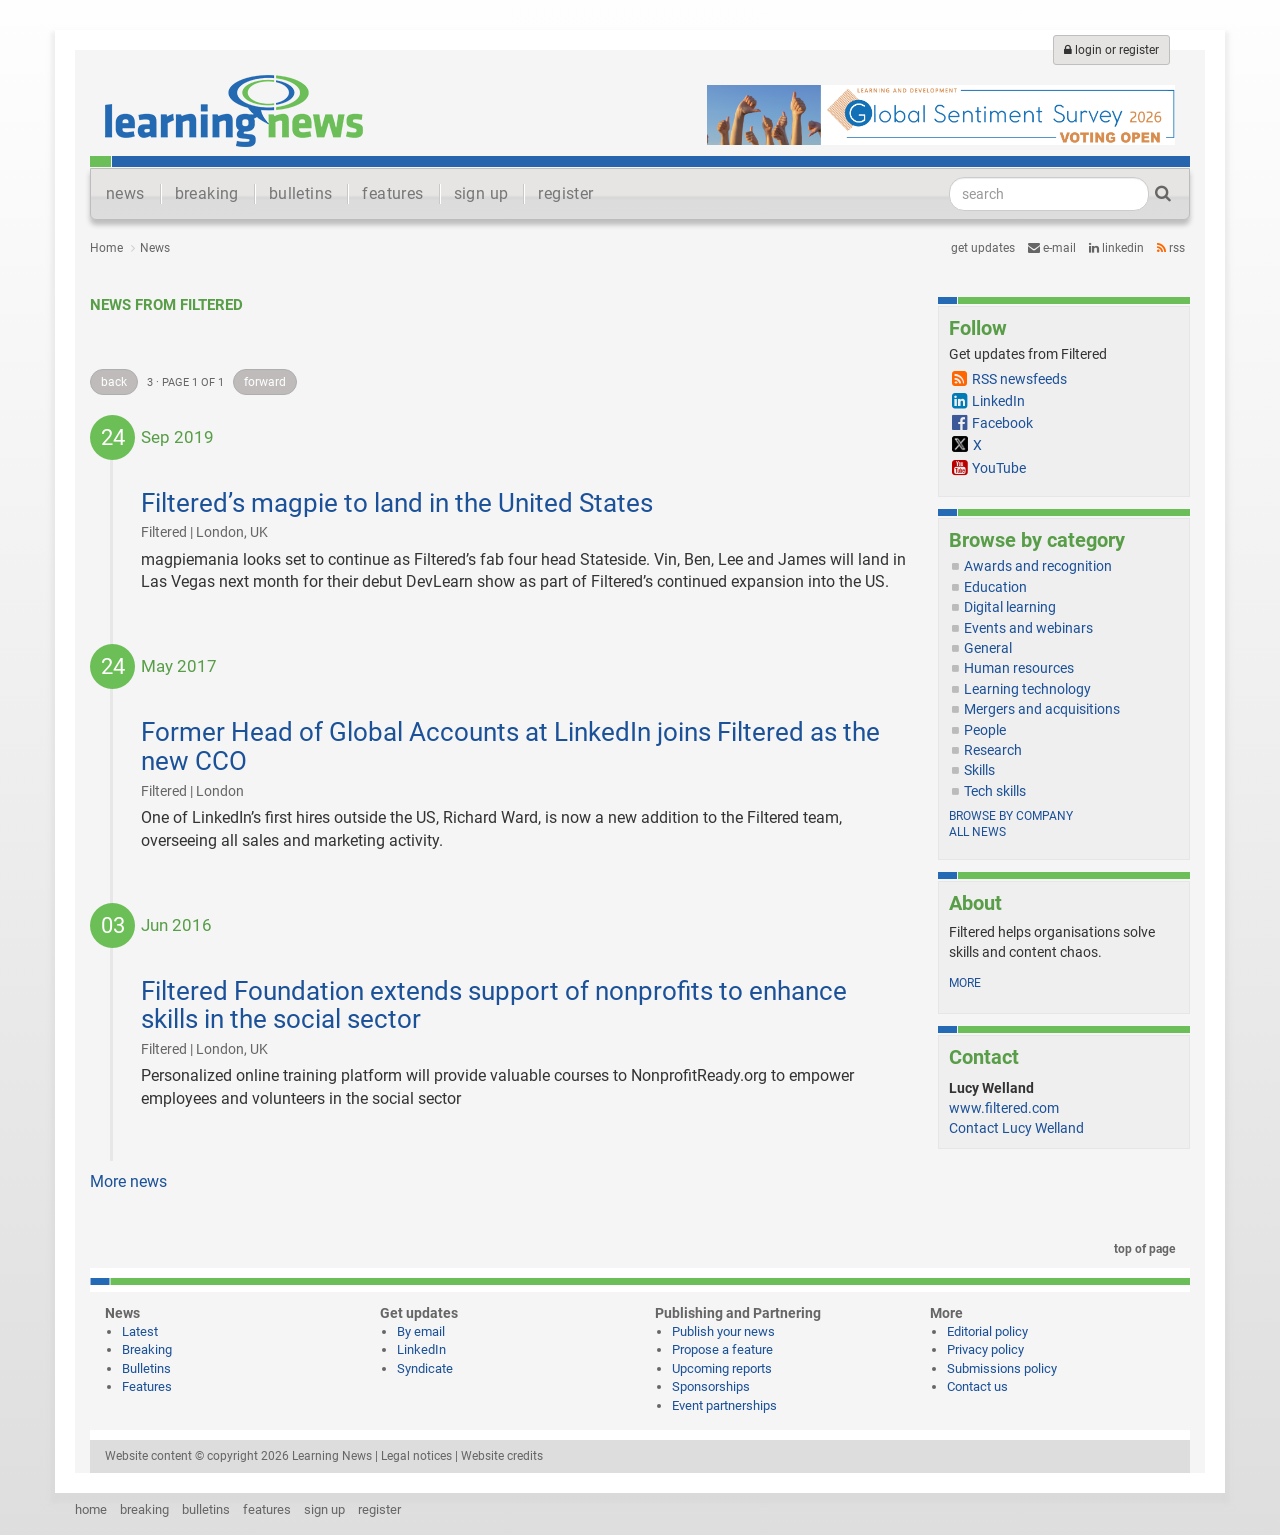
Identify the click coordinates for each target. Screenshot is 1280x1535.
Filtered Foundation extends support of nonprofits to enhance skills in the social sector (494, 1005)
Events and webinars (1028, 628)
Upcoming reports (722, 1368)
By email (421, 1331)
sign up (481, 193)
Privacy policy (985, 1349)
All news (977, 832)
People (985, 730)
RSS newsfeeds (1019, 379)
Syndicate (425, 1368)
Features (147, 1386)
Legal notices (416, 1456)
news (125, 193)
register (565, 193)
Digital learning (1010, 607)
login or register (1111, 50)
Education (995, 587)
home (91, 1509)
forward (265, 382)
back (114, 382)
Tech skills (995, 791)
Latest (140, 1331)
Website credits (502, 1456)
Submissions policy (1002, 1368)
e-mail (1052, 248)
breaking (207, 193)
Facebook (1002, 423)
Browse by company (1011, 816)
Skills (979, 770)
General (988, 648)
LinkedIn (1116, 248)
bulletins (301, 193)
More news (128, 1181)
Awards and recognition (1038, 566)
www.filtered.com (1004, 1108)
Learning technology (1027, 689)
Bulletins (146, 1368)
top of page (1141, 1249)
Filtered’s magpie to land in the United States (397, 503)
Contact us (977, 1386)
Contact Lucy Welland (1016, 1128)
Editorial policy (987, 1331)
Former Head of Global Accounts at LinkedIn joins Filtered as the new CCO (510, 746)
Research (993, 750)
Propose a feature (722, 1349)
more (965, 983)
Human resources (1019, 668)
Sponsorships (711, 1386)
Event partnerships (724, 1405)
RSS (1171, 248)
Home (106, 248)
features (392, 193)
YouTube (999, 468)
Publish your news (723, 1331)
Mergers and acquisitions (1042, 709)
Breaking (147, 1349)
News (155, 248)
